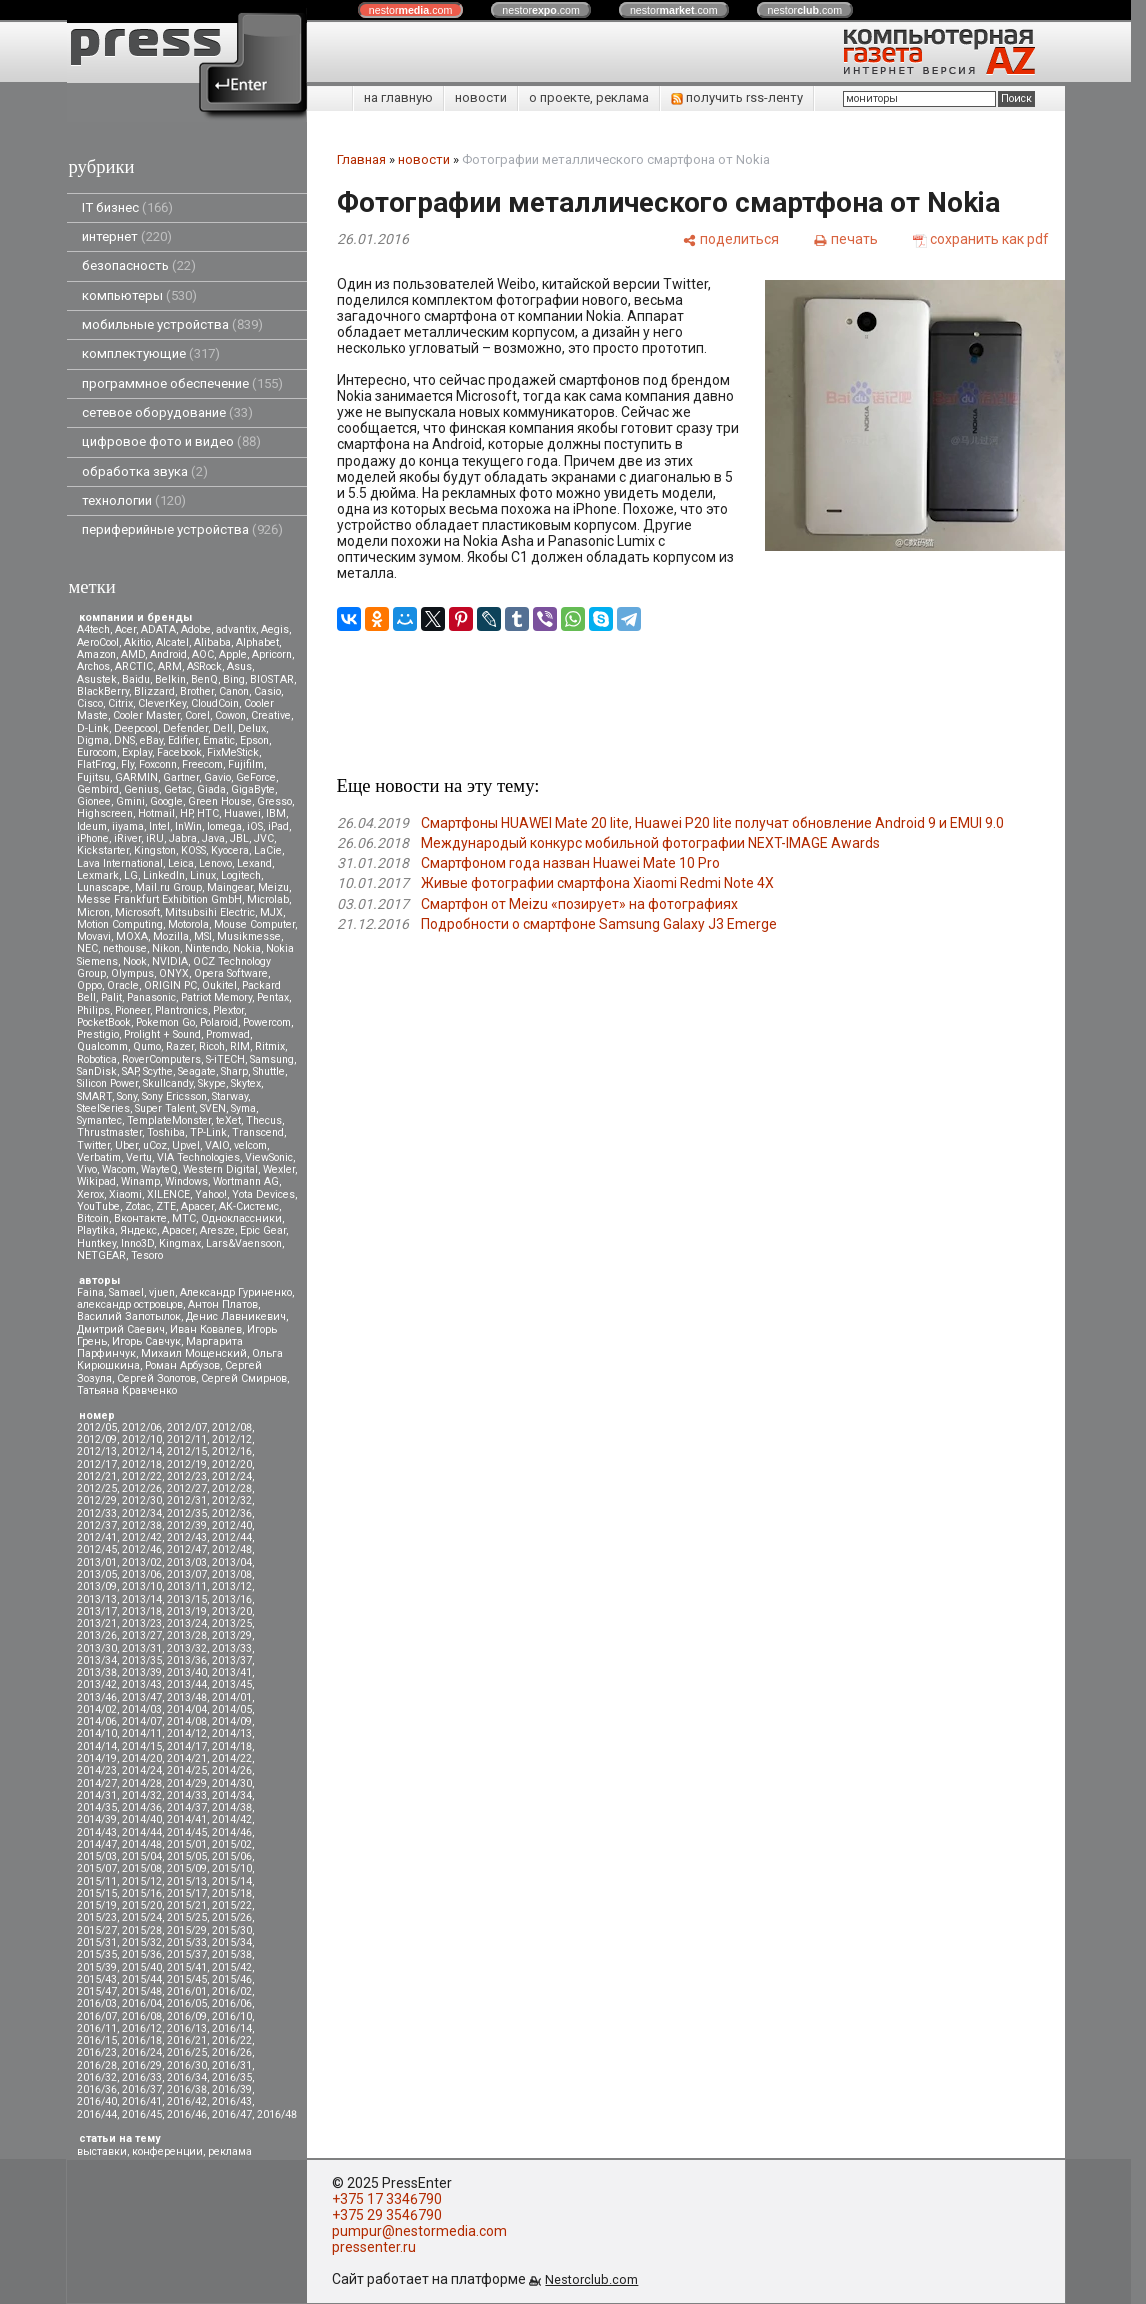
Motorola (188, 924)
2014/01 (232, 1697)
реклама (230, 2151)
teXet (228, 1120)
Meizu (273, 887)
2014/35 (97, 1807)
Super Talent (165, 1108)
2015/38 (232, 1954)
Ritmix (270, 1046)
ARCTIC (134, 666)
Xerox (90, 1194)
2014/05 (232, 1709)
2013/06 (142, 1574)
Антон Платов (223, 1304)
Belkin (170, 679)
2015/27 (97, 1930)
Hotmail (156, 813)
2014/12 (187, 1733)
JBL (239, 838)
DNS (124, 740)
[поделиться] (731, 239)
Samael (126, 1292)
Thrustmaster (109, 1132)
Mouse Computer (254, 924)
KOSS (193, 850)
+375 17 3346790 (387, 2199)
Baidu (136, 679)
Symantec (99, 1120)
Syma (243, 1108)
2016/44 (97, 2114)
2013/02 (142, 1562)
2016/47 (232, 2114)
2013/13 (97, 1599)
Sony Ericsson (174, 1096)
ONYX (174, 973)
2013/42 (97, 1684)
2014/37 (187, 1807)
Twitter (93, 1145)
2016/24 (142, 2052)
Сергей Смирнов (244, 1378)
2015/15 (97, 1893)
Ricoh (212, 1046)
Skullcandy (168, 1083)
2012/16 (232, 1451)
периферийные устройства (182, 529)
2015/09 (187, 1868)
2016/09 (187, 2016)
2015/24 (142, 1917)
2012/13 (97, 1451)
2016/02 (232, 1991)
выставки (102, 2151)
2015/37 (187, 1954)
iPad (278, 826)
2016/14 (232, 2028)
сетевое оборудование (167, 412)
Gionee (94, 801)
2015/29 (187, 1930)
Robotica (97, 1059)
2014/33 (187, 1795)
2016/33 (142, 2077)
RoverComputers (161, 1059)
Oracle (123, 985)
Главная (361, 159)
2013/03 (187, 1562)
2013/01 (97, 1562)
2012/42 (142, 1537)
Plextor (228, 1010)
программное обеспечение (182, 383)
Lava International (120, 863)
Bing (234, 679)
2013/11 (187, 1586)
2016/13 (187, 2028)
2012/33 (97, 1513)
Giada (211, 789)
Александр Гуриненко (236, 1292)
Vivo (87, 1169)
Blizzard (154, 691)
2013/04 (232, 1562)
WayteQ (159, 1169)
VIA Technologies (198, 1157)
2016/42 (187, 2101)
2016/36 (97, 2089)
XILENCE (168, 1194)
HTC (208, 813)
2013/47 (142, 1697)
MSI (203, 936)
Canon (234, 691)
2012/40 (232, 1525)
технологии (134, 500)
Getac (178, 789)
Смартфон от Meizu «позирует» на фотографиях (579, 904)
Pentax (273, 997)
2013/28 (187, 1635)
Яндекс (138, 1230)
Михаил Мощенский (194, 1353)
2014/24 (142, 1770)
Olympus (132, 973)
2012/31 (187, 1500)
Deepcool (136, 728)
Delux (252, 728)
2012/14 (142, 1451)
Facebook (179, 752)
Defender (185, 728)
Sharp (234, 1071)
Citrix (120, 703)
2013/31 (142, 1648)
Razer (180, 1046)
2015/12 (142, 1881)
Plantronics (181, 1010)
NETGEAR (101, 1255)
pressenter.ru (374, 2247)
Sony (127, 1096)
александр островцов (130, 1304)
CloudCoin (215, 703)
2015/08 (142, 1868)
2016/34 (187, 2077)
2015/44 (142, 1979)
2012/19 (187, 1464)
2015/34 (232, 1942)
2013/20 (232, 1611)
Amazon (96, 654)
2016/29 (142, 2065)
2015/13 (187, 1881)
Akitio (137, 642)
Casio (267, 691)
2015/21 (187, 1905)
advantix (236, 629)
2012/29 (97, 1500)
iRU (155, 838)
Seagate (197, 1071)
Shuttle (269, 1071)
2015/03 (97, 1856)
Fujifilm (246, 764)
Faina (90, 1292)
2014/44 (142, 1832)
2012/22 (142, 1476)
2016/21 (187, 2040)
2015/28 (142, 1930)
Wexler (279, 1169)
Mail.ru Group (168, 887)
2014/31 (97, 1795)
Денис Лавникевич (236, 1316)
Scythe (158, 1071)
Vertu (139, 1157)
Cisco (90, 703)
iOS (255, 826)
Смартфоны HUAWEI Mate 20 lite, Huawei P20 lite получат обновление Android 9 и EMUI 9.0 (712, 823)
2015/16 (142, 1893)
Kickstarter (103, 850)
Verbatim (99, 1157)
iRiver (127, 838)
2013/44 (187, 1684)
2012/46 (142, 1549)
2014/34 (232, 1795)
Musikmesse (249, 936)
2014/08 (187, 1721)
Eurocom (97, 752)
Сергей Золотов (156, 1378)
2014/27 (97, 1783)
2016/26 (232, 2052)
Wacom (119, 1169)
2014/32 (142, 1795)
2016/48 (277, 2114)
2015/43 (97, 1979)
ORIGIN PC (170, 985)
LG (131, 875)
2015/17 (187, 1893)
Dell (223, 728)
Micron (93, 912)
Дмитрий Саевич (121, 1329)
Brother (197, 691)
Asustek (97, 679)
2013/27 (142, 1635)
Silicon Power (107, 1083)
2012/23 (187, 1476)
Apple (233, 654)
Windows (186, 1181)
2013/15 (187, 1599)
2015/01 (187, 1844)
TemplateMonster (169, 1120)
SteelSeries (103, 1108)
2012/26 (142, 1488)
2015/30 (232, 1930)
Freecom (202, 764)
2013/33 (232, 1648)
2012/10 (142, 1439)
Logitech (241, 875)
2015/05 (187, 1856)
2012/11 (187, 1439)
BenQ (204, 679)
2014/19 (97, 1758)
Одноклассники (241, 1218)
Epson (254, 740)
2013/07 (187, 1574)
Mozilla (171, 936)
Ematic (219, 740)
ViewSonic (269, 1157)
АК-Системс (249, 1206)
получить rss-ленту (737, 97)
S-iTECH (225, 1059)
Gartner (181, 777)
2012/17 (97, 1464)
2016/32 (97, 2077)
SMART (94, 1096)
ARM (170, 666)
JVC (264, 838)
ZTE (166, 1206)
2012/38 (142, 1525)
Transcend (258, 1132)
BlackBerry (103, 691)
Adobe (196, 629)
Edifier (183, 740)
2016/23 (97, 2052)
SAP (130, 1071)
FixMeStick (233, 752)
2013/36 (187, 1660)
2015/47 (97, 1991)
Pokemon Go (165, 1022)
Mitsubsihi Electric (210, 912)
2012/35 (187, 1513)
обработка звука (145, 471)
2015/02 (232, 1844)
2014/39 (97, 1819)
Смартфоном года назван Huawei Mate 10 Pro (570, 863)
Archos (93, 666)
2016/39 (232, 2089)
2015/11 (97, 1881)
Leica (181, 863)
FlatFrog (96, 764)
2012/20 (232, 1464)
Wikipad (96, 1181)
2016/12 (142, 2028)
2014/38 (232, 1807)
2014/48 (142, 1844)
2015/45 (187, 1979)
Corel (197, 715)
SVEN (213, 1108)
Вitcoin (93, 1218)
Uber (126, 1145)
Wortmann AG (246, 1181)
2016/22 (232, 2040)
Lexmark (98, 875)
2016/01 (187, 1991)
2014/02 (97, 1709)
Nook (135, 961)
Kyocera (230, 850)
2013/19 (187, 1611)
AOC (203, 654)
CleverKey (162, 703)
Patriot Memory (216, 997)
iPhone (93, 838)
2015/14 (232, 1881)
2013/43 (142, 1684)
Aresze (217, 1230)
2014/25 (187, 1770)
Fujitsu (93, 777)
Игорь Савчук (146, 1341)
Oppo (89, 985)
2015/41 (187, 1967)
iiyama (128, 826)
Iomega (224, 826)
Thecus (264, 1120)
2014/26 (232, 1770)
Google (166, 801)
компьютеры (139, 295)
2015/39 (97, 1967)
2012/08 (232, 1427)
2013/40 (187, 1672)
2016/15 (97, 2040)
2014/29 (187, 1783)
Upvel (186, 1145)
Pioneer (132, 1010)
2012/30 (142, 1500)
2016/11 (97, 2028)
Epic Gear (263, 1230)
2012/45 (97, 1549)
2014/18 (232, 1746)
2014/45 (187, 1832)
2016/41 (142, 2101)
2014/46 (232, 1832)
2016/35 (232, 2077)
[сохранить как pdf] (981, 239)
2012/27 (187, 1488)
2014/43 (97, 1832)
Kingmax (180, 1243)
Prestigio (98, 1034)
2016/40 (97, 2101)
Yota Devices (263, 1194)
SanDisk (97, 1071)
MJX (271, 912)
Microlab (268, 899)
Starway (230, 1096)
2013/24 (187, 1623)
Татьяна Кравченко (127, 1390)
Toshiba (166, 1132)
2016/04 (142, 2003)
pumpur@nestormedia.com (419, 2231)
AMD (133, 654)
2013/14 (142, 1599)
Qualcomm (102, 1046)
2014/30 (232, 1783)
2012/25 (97, 1488)
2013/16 (232, 1599)
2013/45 (232, 1684)
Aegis (275, 629)
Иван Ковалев (206, 1329)
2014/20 (142, 1758)
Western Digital (220, 1169)
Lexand (254, 863)
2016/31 (232, 2065)
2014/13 (232, 1733)
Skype (212, 1083)
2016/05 (187, 2003)
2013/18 (142, 1611)
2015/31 (97, 1942)
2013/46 (97, 1697)
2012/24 (232, 1476)
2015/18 (232, 1893)
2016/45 (142, 2114)
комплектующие (151, 353)
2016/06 (232, 2003)
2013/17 (97, 1611)
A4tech (93, 629)
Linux (203, 875)
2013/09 (97, 1586)
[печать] (846, 239)
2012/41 (97, 1537)
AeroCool (98, 642)
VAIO (217, 1145)
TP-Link (208, 1132)
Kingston (155, 850)
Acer (125, 629)
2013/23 (142, 1623)
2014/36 (142, 1807)
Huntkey (96, 1243)
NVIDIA (170, 961)
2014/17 (187, 1746)
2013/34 (97, 1660)
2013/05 (97, 1574)
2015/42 (232, 1967)
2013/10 (142, 1586)
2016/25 (187, 2052)
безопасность (139, 265)
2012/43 (187, 1537)
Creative (271, 715)
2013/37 (232, 1660)
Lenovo (215, 863)
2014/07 (142, 1721)
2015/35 (97, 1954)
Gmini (130, 801)
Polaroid (219, 1022)
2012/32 (232, 1500)
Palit (111, 997)
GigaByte (253, 789)
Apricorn (272, 654)
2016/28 (97, 2065)
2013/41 (232, 1672)
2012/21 (97, 1476)
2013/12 (232, 1586)
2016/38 (187, 2089)
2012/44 (232, 1537)
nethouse (125, 948)
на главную (398, 97)
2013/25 (232, 1623)
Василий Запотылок (129, 1316)
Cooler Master (146, 715)
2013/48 (187, 1697)
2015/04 (142, 1856)
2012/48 (232, 1549)
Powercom (267, 1022)
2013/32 (187, 1648)
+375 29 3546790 (387, 2215)
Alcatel (172, 642)
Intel (159, 826)
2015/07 (97, 1868)
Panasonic (151, 997)
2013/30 (97, 1648)
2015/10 (232, 1868)
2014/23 (97, 1770)
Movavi (94, 936)
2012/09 (97, 1439)
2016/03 (97, 2003)
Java (213, 838)
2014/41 (187, 1819)
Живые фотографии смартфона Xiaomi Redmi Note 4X (597, 883)
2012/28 (232, 1488)
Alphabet (257, 642)
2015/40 (142, 1967)
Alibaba (212, 642)
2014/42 (232, 1819)
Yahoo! (211, 1194)
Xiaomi (125, 1194)
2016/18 (142, 2040)
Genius (141, 789)
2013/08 (232, 1574)
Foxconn (158, 764)
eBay (151, 740)
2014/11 (142, 1733)
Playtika (96, 1230)
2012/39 (187, 1525)
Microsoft (137, 912)
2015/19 (97, 1905)
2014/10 (97, 1733)
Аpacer (197, 1206)
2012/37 (97, 1525)
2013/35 (142, 1660)
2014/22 (232, 1758)
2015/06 (232, 1856)
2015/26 (232, 1917)
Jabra (183, 838)
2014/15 (142, 1746)
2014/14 (97, 1746)
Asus (239, 666)
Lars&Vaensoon (244, 1243)
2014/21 (187, 1758)
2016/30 (187, 2065)
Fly (127, 764)
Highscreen (105, 813)
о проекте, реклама (589, 97)
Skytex (246, 1083)
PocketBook (104, 1022)
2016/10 (232, 2016)
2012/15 (187, 1451)
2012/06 (142, 1427)
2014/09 (232, 1721)
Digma (93, 740)
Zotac (138, 1206)
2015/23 (97, 1917)
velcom (250, 1145)
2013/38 (97, 1672)
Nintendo (206, 948)
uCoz (155, 1145)
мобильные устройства (172, 324)
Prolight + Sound (162, 1034)
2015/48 (142, 1991)
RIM (240, 1046)
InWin (188, 826)
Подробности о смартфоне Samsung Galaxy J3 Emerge (599, 924)
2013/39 (142, 1672)
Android (168, 654)
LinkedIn (164, 875)
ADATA (158, 629)
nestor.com (411, 10)
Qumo (147, 1046)
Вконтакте (140, 1218)
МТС (184, 1218)
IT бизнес (127, 207)
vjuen (162, 1292)
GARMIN (136, 777)
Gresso (274, 801)
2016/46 (187, 2114)
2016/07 (97, 2016)
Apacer (178, 1230)
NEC (87, 948)
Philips (93, 1010)
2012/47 (187, 1549)
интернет (127, 236)
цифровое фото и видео (171, 441)
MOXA (132, 936)
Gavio (217, 777)
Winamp (140, 1181)
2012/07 (187, 1427)
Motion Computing (120, 924)
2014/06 (97, 1721)
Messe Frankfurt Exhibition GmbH (159, 899)
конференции (167, 2151)
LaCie (268, 850)
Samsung (272, 1059)
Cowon (230, 715)
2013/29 (232, 1635)
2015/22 (232, 1905)
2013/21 (97, 1623)
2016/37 (142, 2089)
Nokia (247, 948)
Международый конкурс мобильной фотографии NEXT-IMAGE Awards (650, 843)
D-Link (93, 728)
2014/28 (142, 1783)
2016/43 (232, 2101)
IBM (276, 813)
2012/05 (97, 1427)
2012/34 (142, 1513)
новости (481, 97)
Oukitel (219, 985)
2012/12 (232, 1439)
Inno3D (137, 1243)
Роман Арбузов (182, 1365)
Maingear (230, 887)
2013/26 (97, 1635)
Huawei (242, 813)
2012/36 (232, 1513)
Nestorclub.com (591, 2279)
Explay (137, 752)
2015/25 (187, 1917)
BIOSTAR (272, 679)
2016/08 (142, 2016)
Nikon (166, 948)
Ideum (92, 826)
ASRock (204, 666)
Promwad (228, 1034)
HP (186, 813)
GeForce (256, 777)
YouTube (98, 1206)
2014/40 (142, 1819)
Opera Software (231, 973)
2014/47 (97, 1844)
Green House (220, 801)
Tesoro (147, 1255)
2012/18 (142, 1464)
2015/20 (142, 1905)
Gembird (98, 789)
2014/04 (187, 1709)
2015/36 (142, 1954)
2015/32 (142, 1942)
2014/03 (142, 1709)
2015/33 (187, 1942)
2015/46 (232, 1979)
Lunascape (103, 887)
